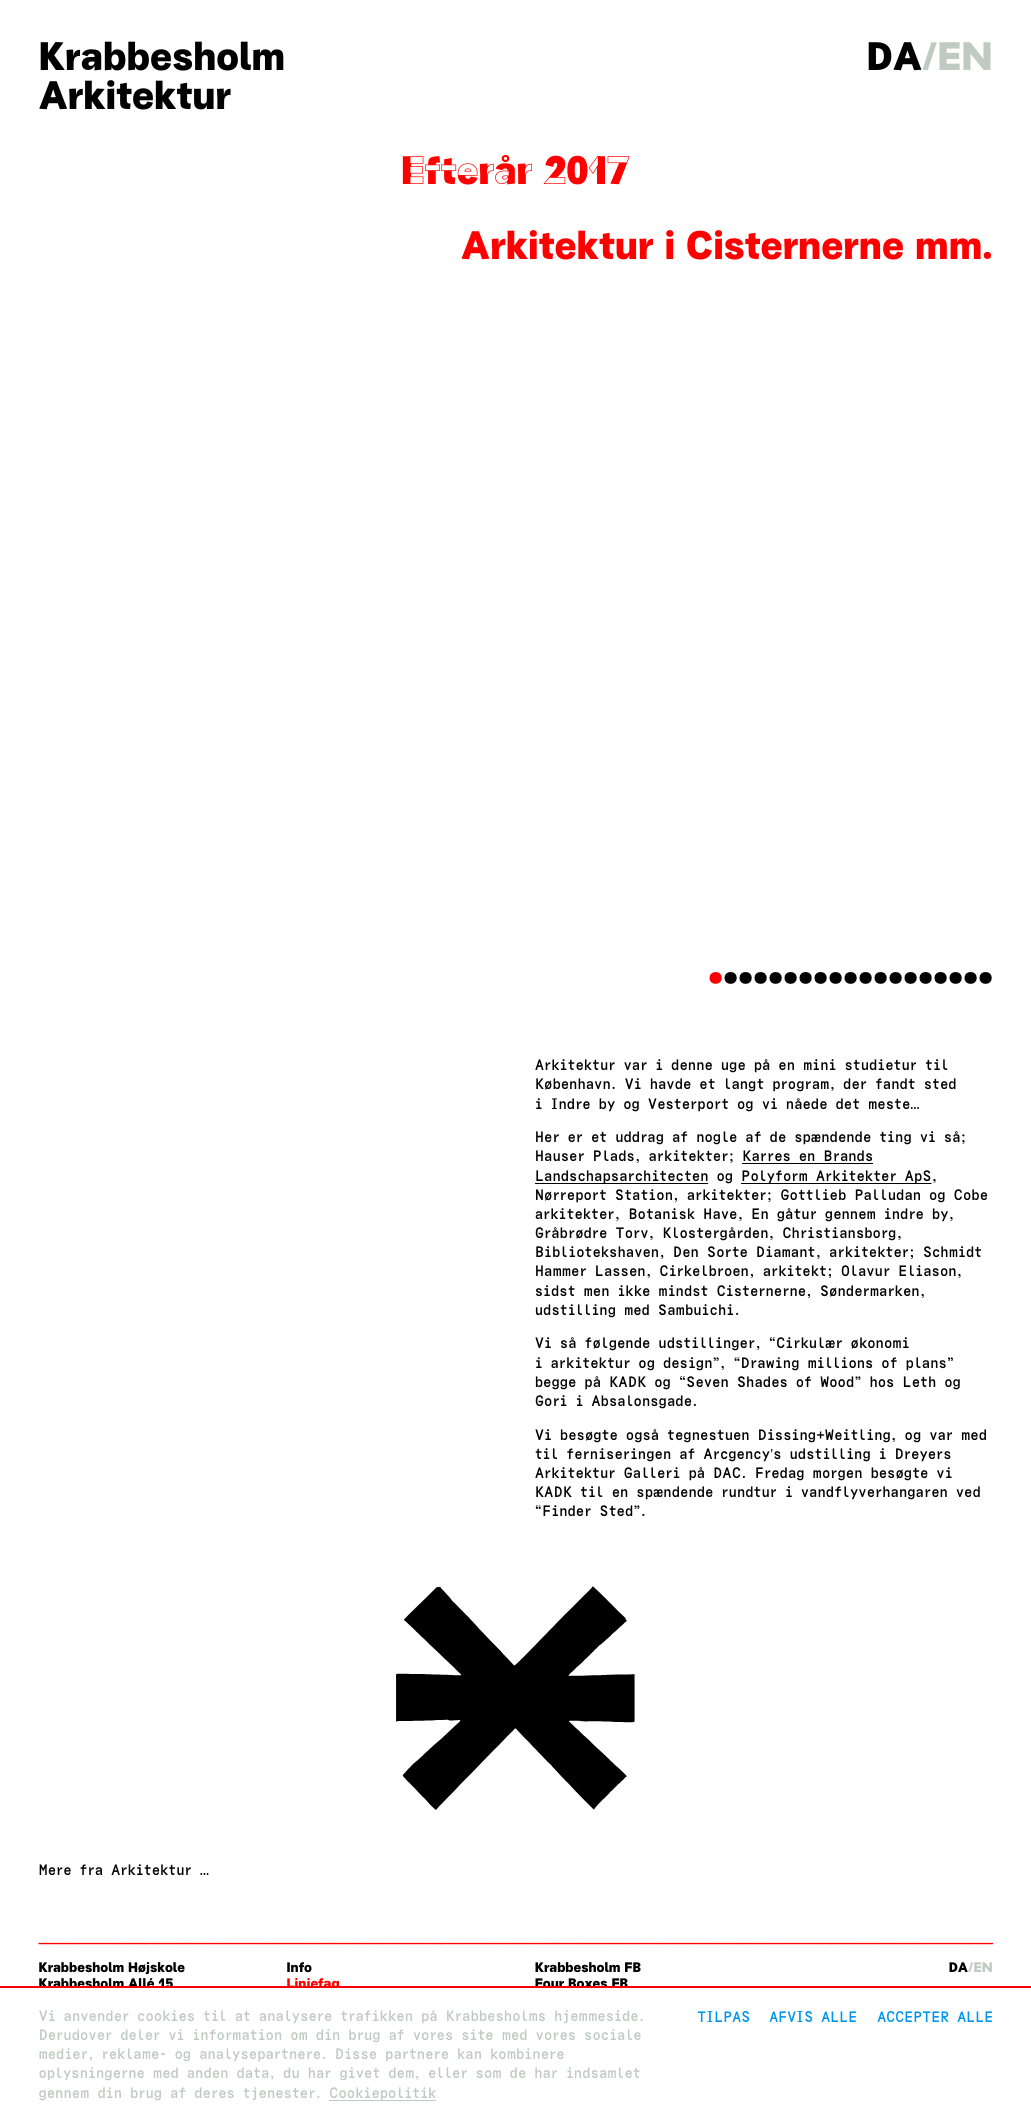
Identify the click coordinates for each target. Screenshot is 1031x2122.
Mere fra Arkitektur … (123, 1870)
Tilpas (723, 2016)
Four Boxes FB (581, 1983)
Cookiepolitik (382, 2093)
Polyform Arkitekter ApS (836, 1176)
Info (299, 1967)
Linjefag (313, 1983)
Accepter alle (935, 2016)
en (964, 56)
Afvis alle (813, 2016)
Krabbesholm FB (588, 1967)
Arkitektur (134, 95)
